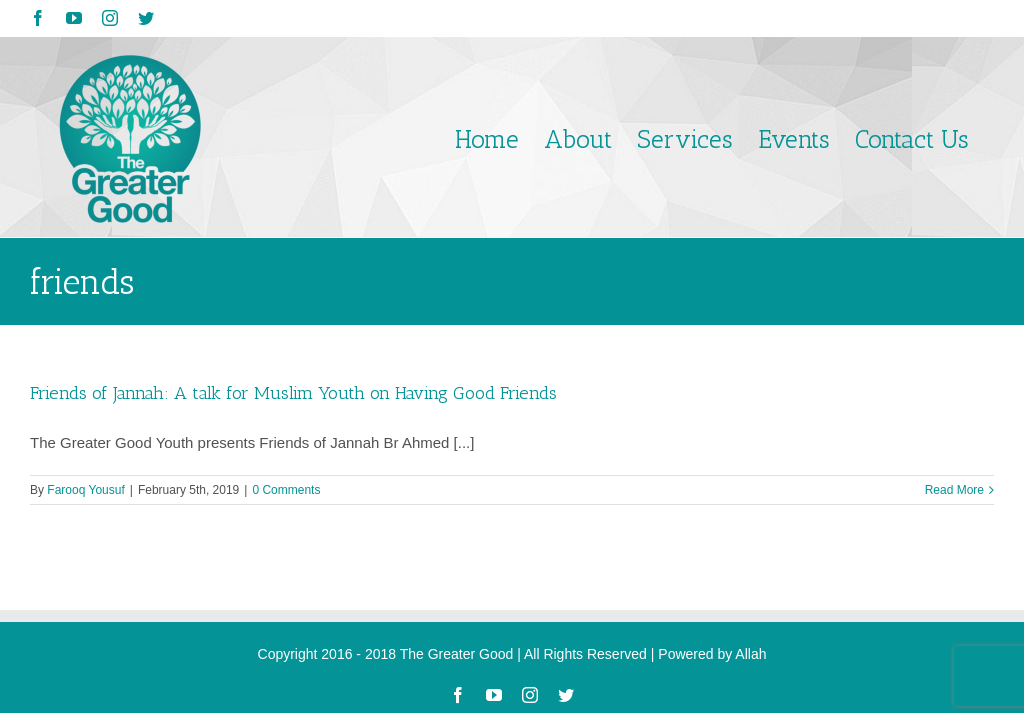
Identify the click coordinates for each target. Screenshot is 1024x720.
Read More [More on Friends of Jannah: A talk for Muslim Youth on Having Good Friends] (954, 490)
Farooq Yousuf (85, 490)
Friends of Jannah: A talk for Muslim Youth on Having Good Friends (293, 393)
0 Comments (286, 490)
